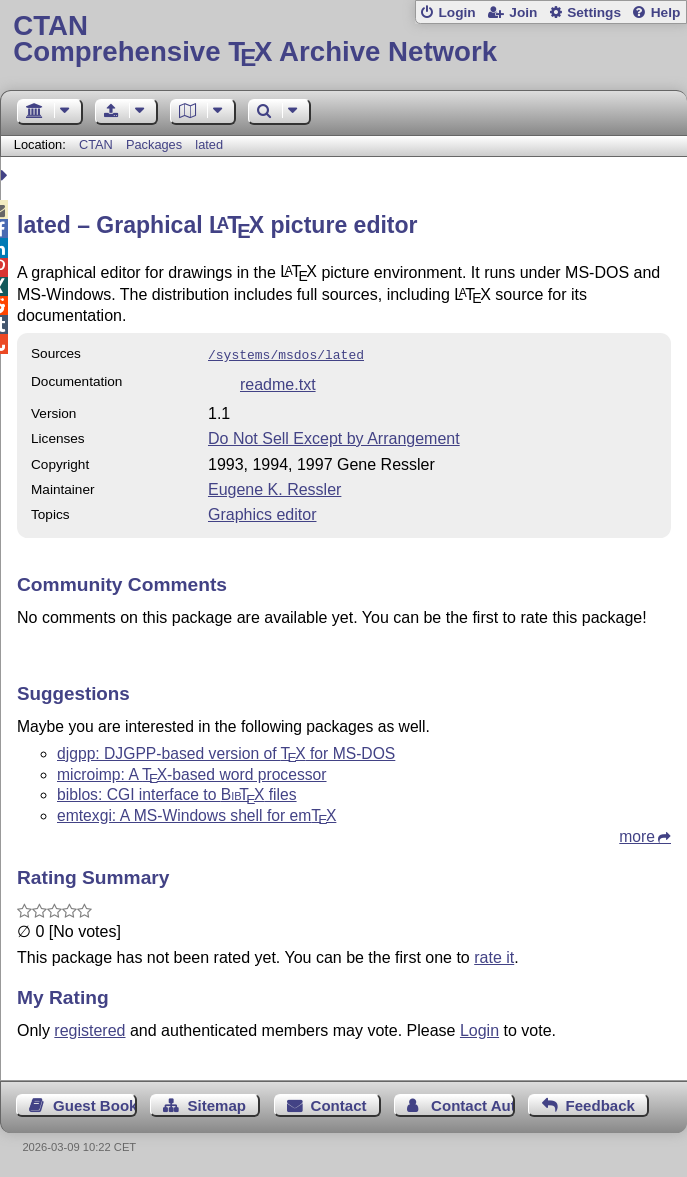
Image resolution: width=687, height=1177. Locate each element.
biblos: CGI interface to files (177, 792)
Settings (594, 12)
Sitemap (217, 1103)
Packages (156, 144)
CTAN (96, 144)
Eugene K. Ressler (274, 487)
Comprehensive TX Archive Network (343, 39)
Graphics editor (262, 512)
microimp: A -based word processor (192, 772)
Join (523, 12)
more (637, 834)
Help (666, 12)
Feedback (600, 1103)
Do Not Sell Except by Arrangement (334, 436)
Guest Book (95, 1103)
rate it (494, 955)
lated (209, 144)
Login (456, 12)
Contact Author (473, 1103)
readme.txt (278, 382)
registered (89, 1028)
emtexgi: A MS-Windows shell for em (196, 813)
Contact (339, 1103)
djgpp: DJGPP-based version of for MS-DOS (226, 751)
